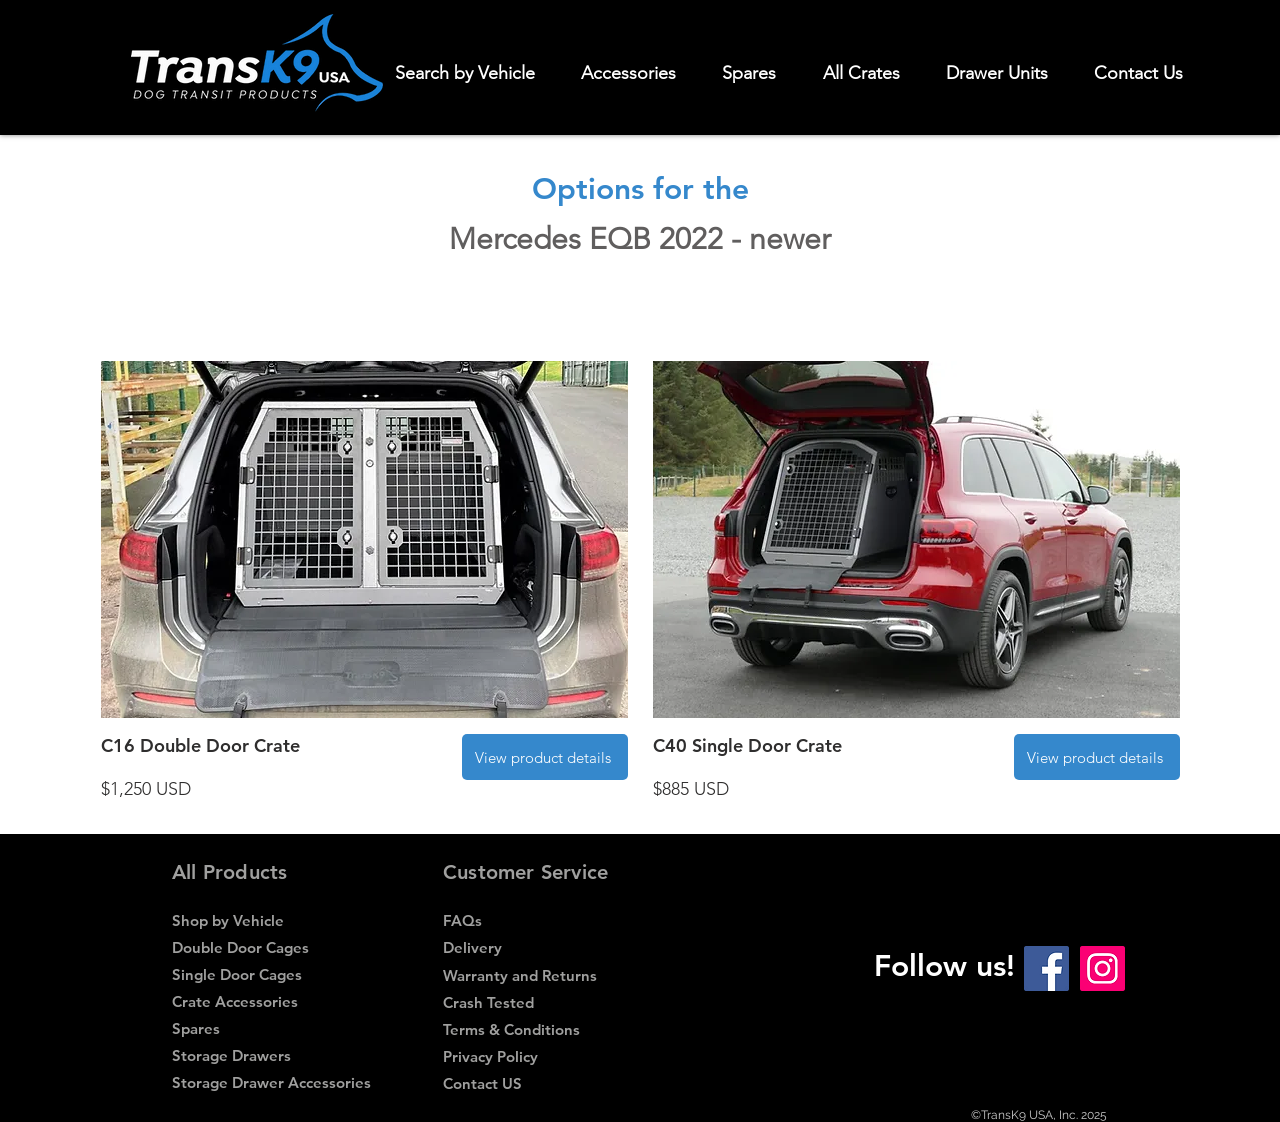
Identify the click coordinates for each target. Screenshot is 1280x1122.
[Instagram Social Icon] (1102, 968)
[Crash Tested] (541, 1002)
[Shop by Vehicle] (270, 920)
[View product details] (545, 757)
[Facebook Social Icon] (1046, 968)
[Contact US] (541, 1083)
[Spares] (268, 1028)
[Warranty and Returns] (541, 975)
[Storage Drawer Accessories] (271, 1082)
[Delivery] (541, 947)
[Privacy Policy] (541, 1056)
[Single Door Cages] (270, 974)
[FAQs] (541, 920)
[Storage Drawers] (270, 1055)
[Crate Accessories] (270, 1001)
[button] (637, 73)
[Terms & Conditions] (539, 1029)
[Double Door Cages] (270, 947)
